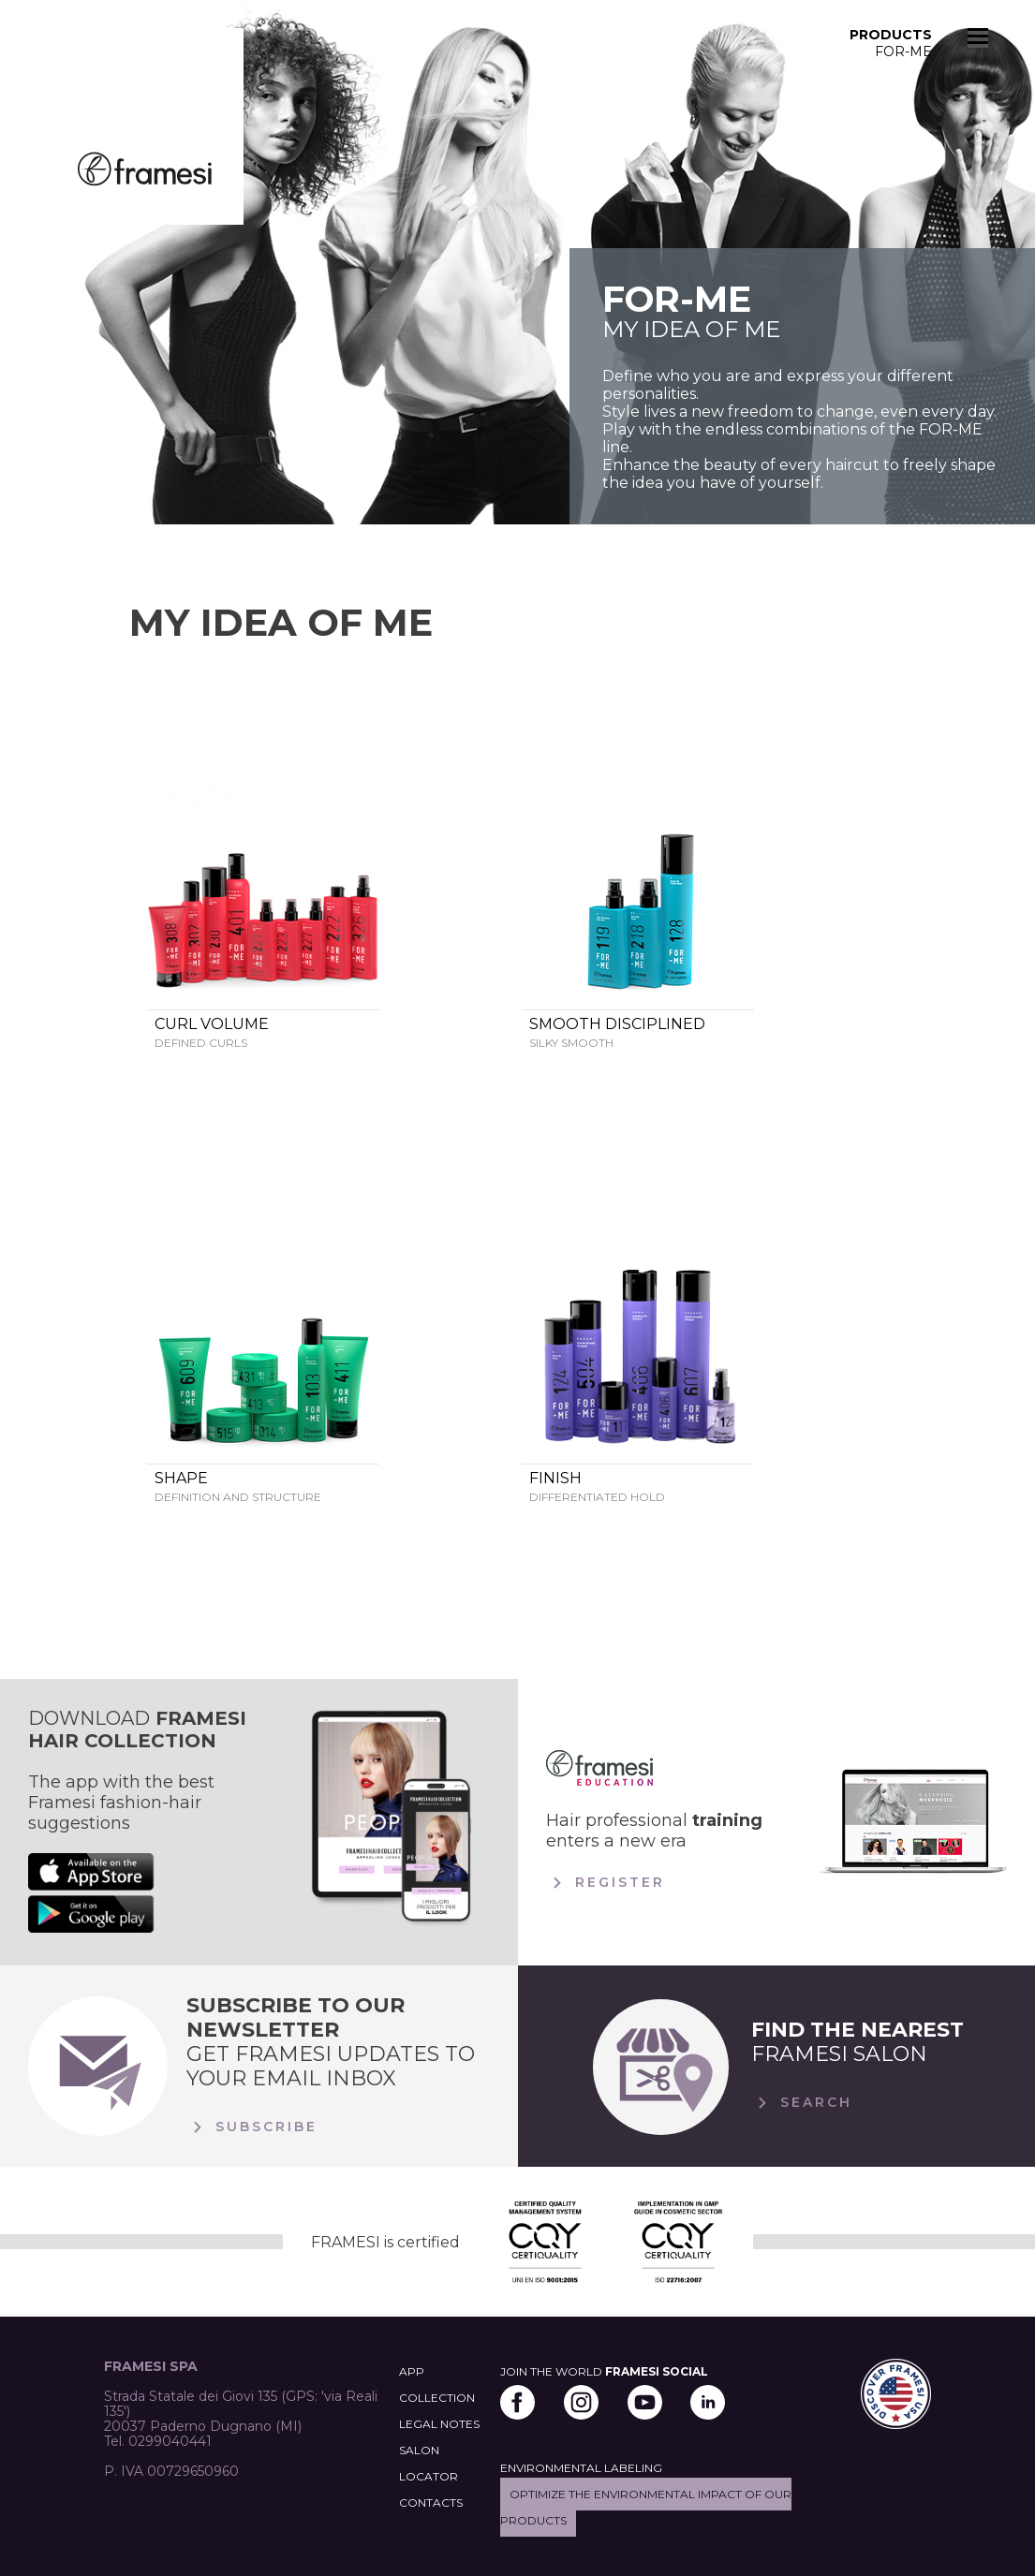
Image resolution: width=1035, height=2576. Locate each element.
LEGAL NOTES (439, 2424)
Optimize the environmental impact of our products (645, 2507)
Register (605, 1883)
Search (801, 2103)
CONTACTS (431, 2502)
